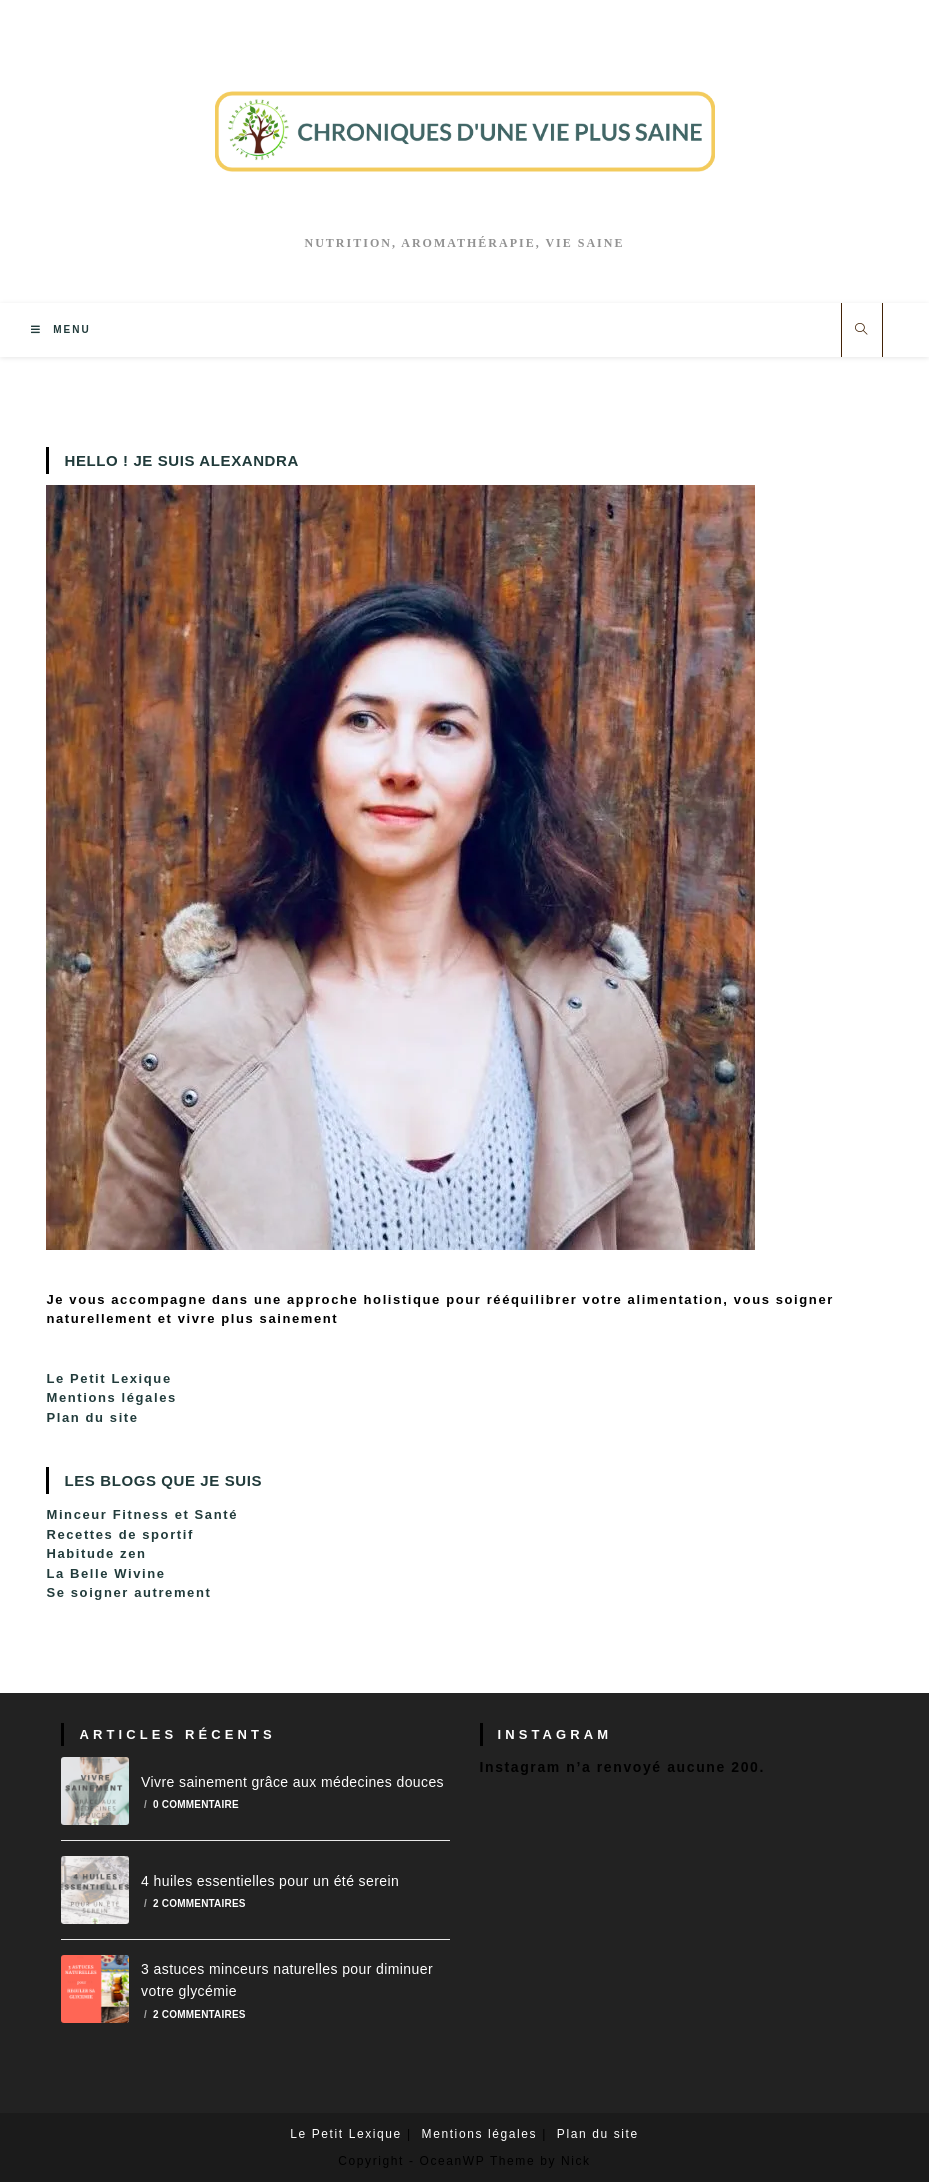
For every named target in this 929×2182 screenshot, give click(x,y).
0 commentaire (196, 1804)
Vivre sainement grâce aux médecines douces (292, 1782)
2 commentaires (199, 1903)
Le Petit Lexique (108, 1378)
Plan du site (92, 1417)
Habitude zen (96, 1553)
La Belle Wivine (105, 1573)
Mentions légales (111, 1397)
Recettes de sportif (119, 1534)
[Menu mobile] (60, 329)
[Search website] (862, 330)
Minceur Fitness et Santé (142, 1514)
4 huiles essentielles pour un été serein (270, 1881)
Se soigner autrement (128, 1592)
